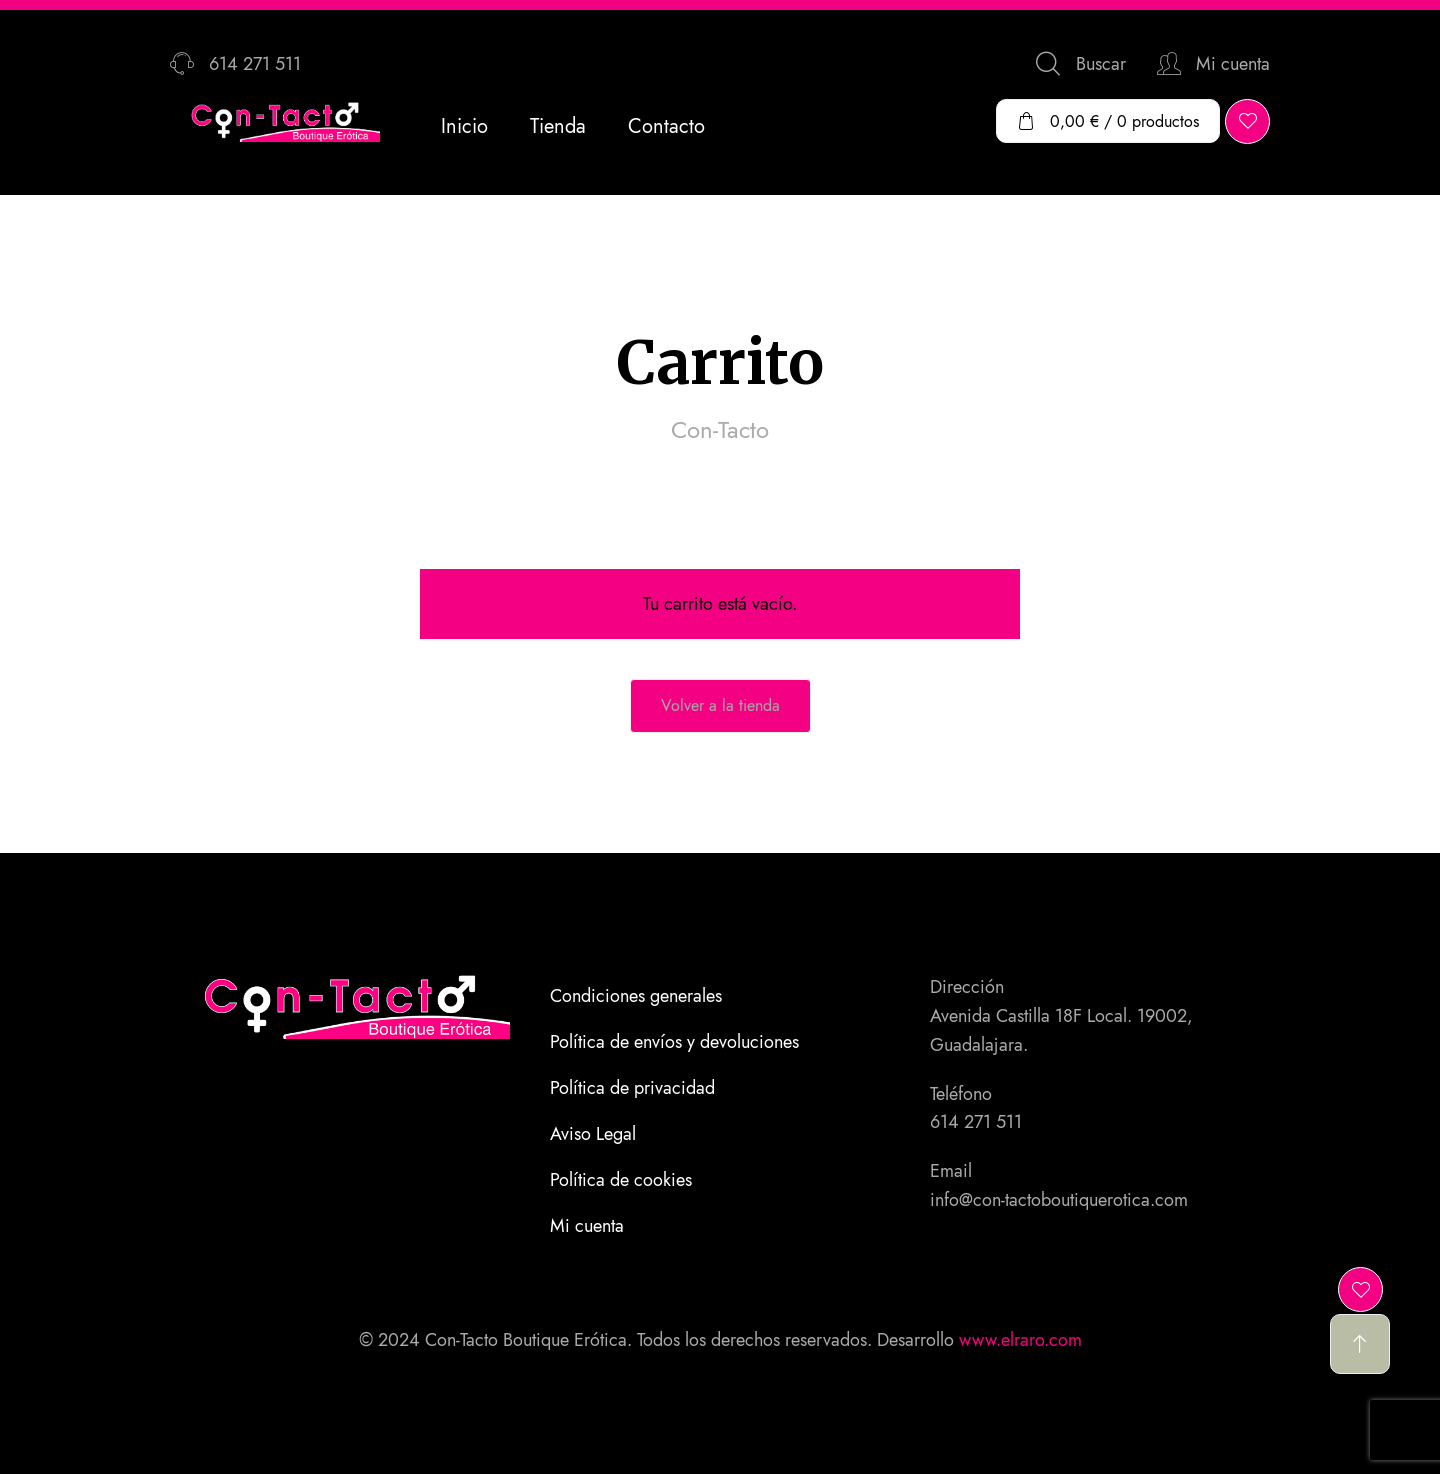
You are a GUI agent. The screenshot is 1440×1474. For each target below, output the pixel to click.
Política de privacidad (632, 1088)
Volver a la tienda (720, 705)
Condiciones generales (636, 996)
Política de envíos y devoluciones (674, 1042)
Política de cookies (621, 1180)
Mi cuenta (587, 1226)
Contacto (666, 126)
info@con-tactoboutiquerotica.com (1059, 1200)
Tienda (558, 126)
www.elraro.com (1020, 1340)
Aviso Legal (593, 1134)
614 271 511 (976, 1122)
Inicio (464, 126)
